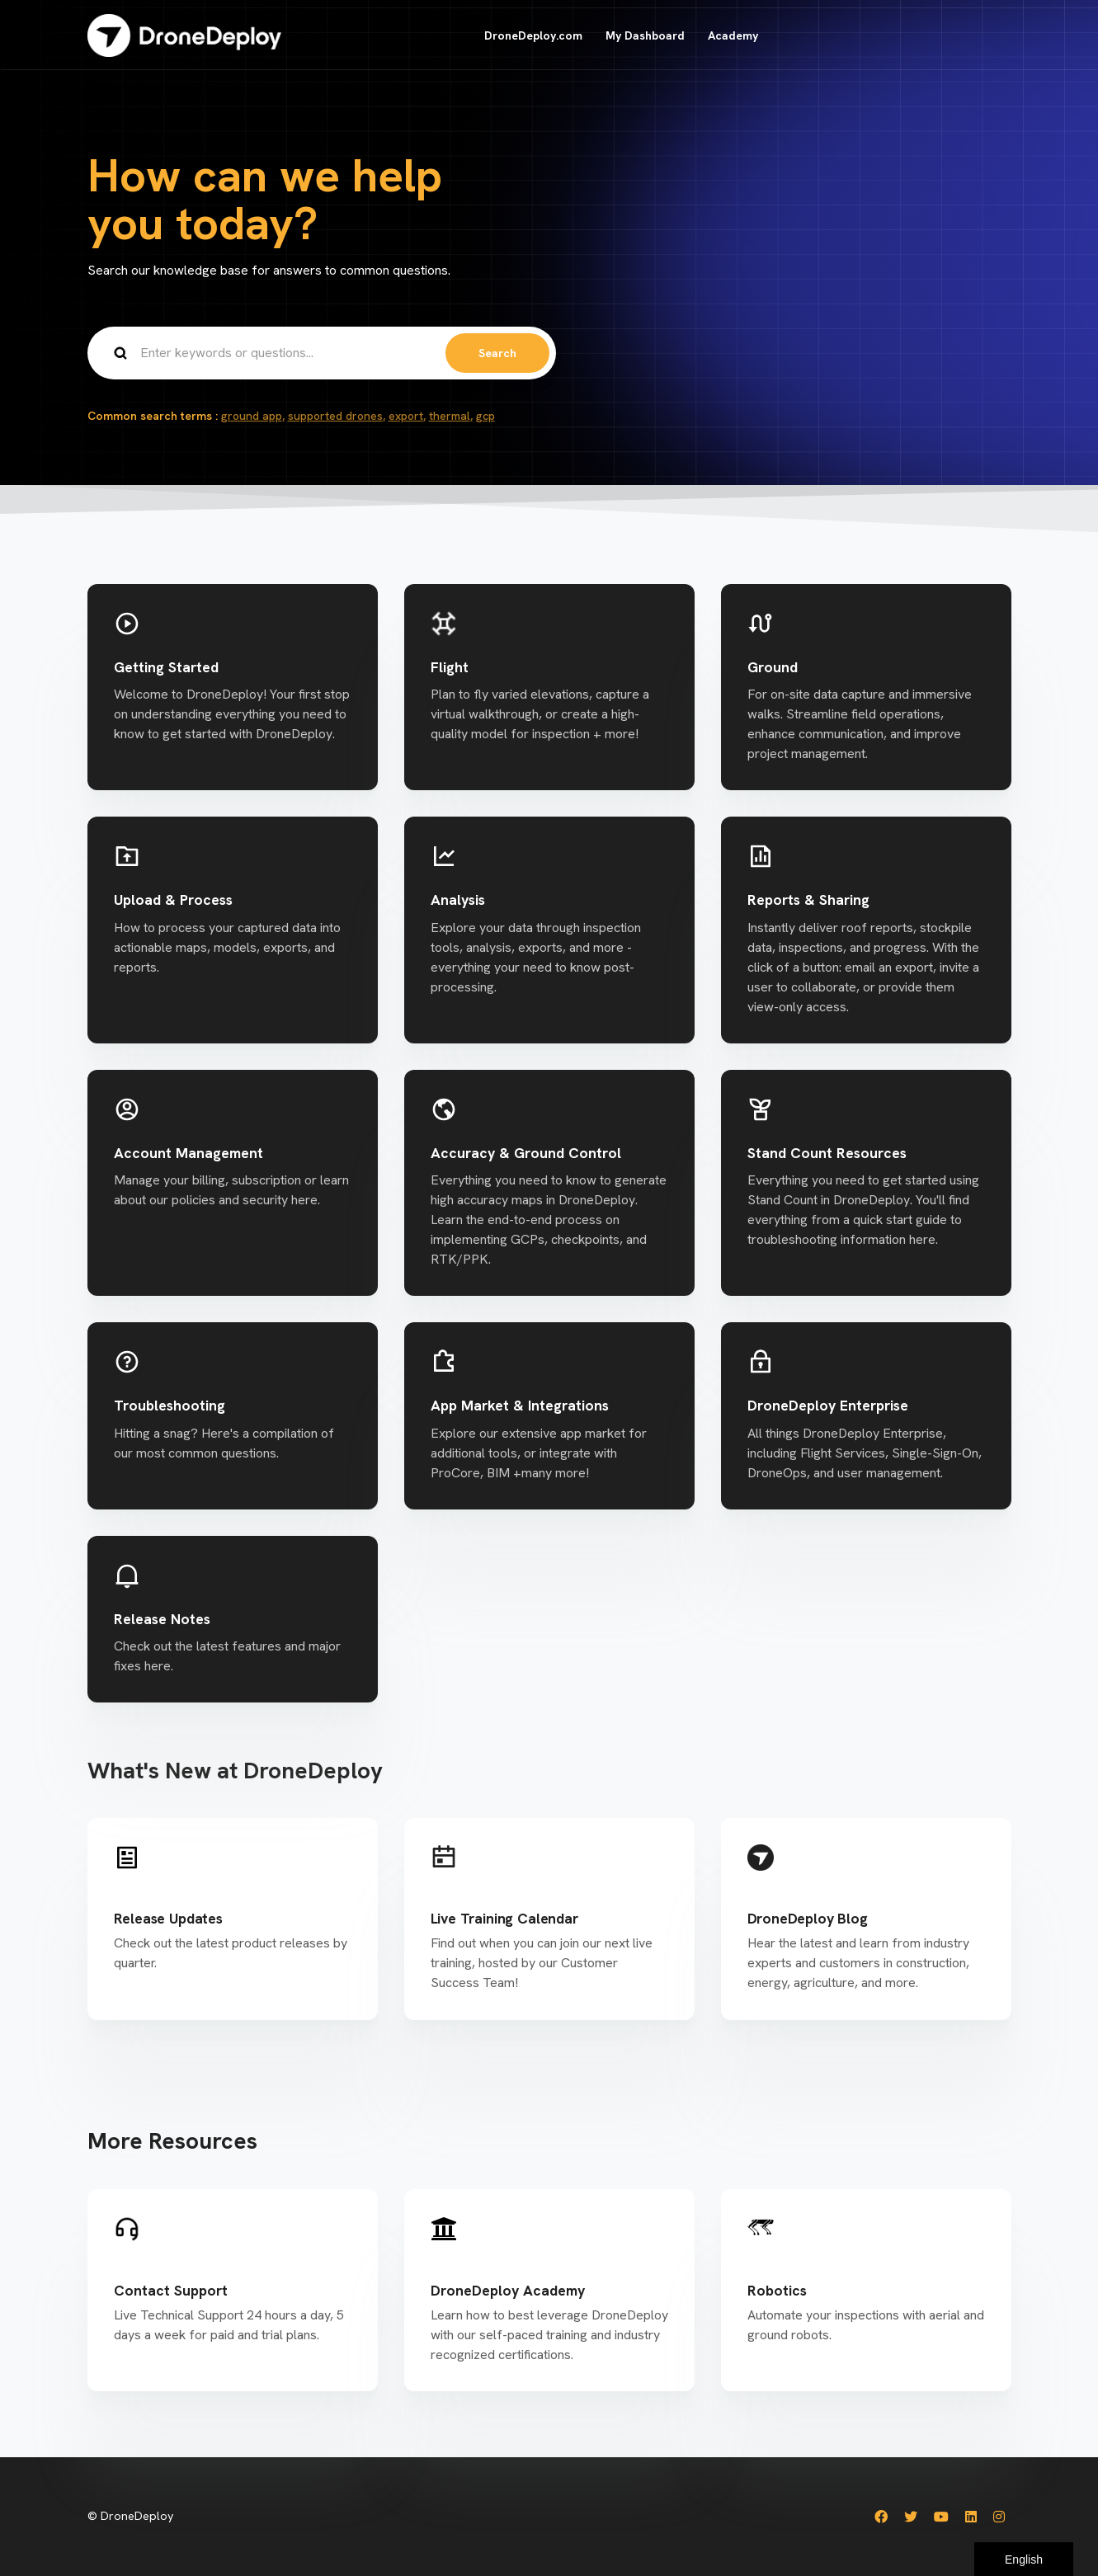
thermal (449, 415)
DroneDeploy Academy (508, 2290)
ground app (251, 415)
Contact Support (171, 2290)
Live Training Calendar (504, 1918)
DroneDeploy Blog (807, 1918)
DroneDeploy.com (533, 35)
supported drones (335, 415)
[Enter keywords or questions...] (321, 353)
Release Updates (168, 1918)
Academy (733, 35)
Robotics (777, 2290)
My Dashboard (645, 35)
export (406, 415)
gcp (485, 415)
